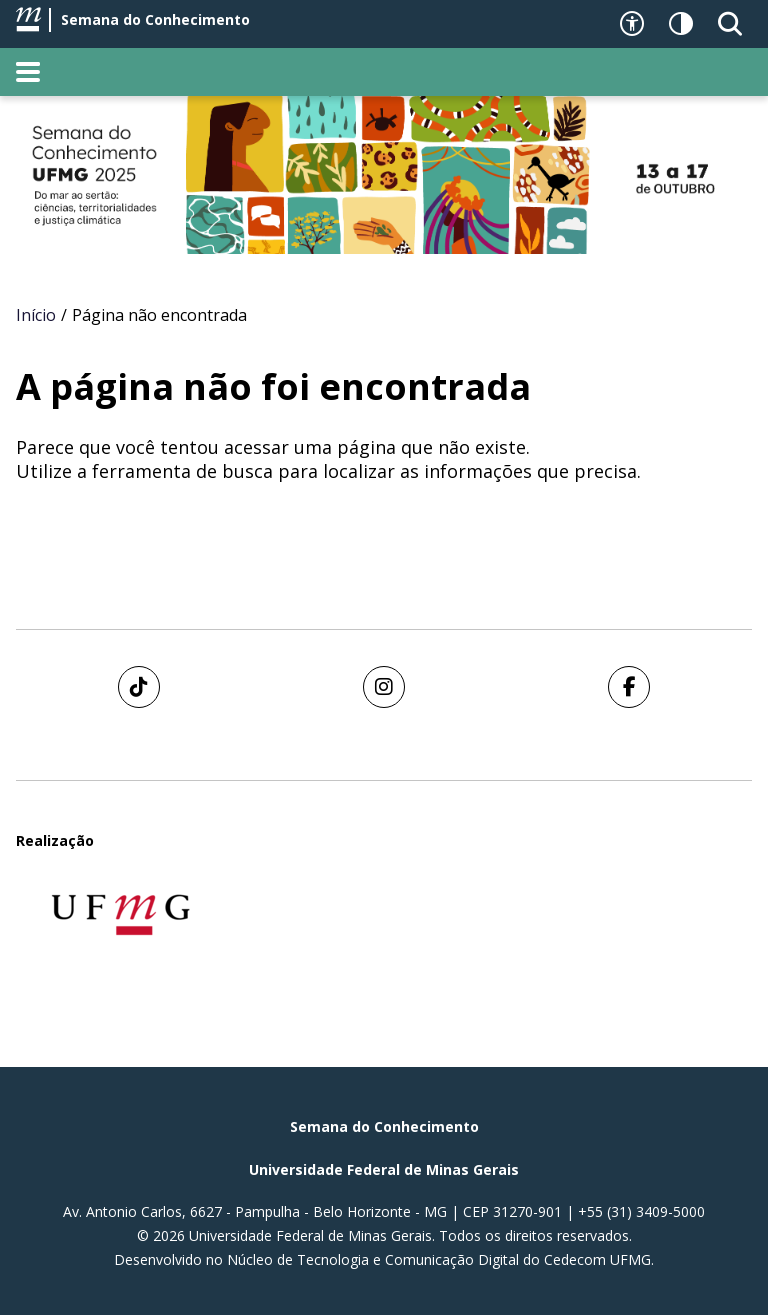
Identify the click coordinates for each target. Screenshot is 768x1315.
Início (36, 315)
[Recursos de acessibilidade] (632, 24)
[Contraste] (681, 24)
